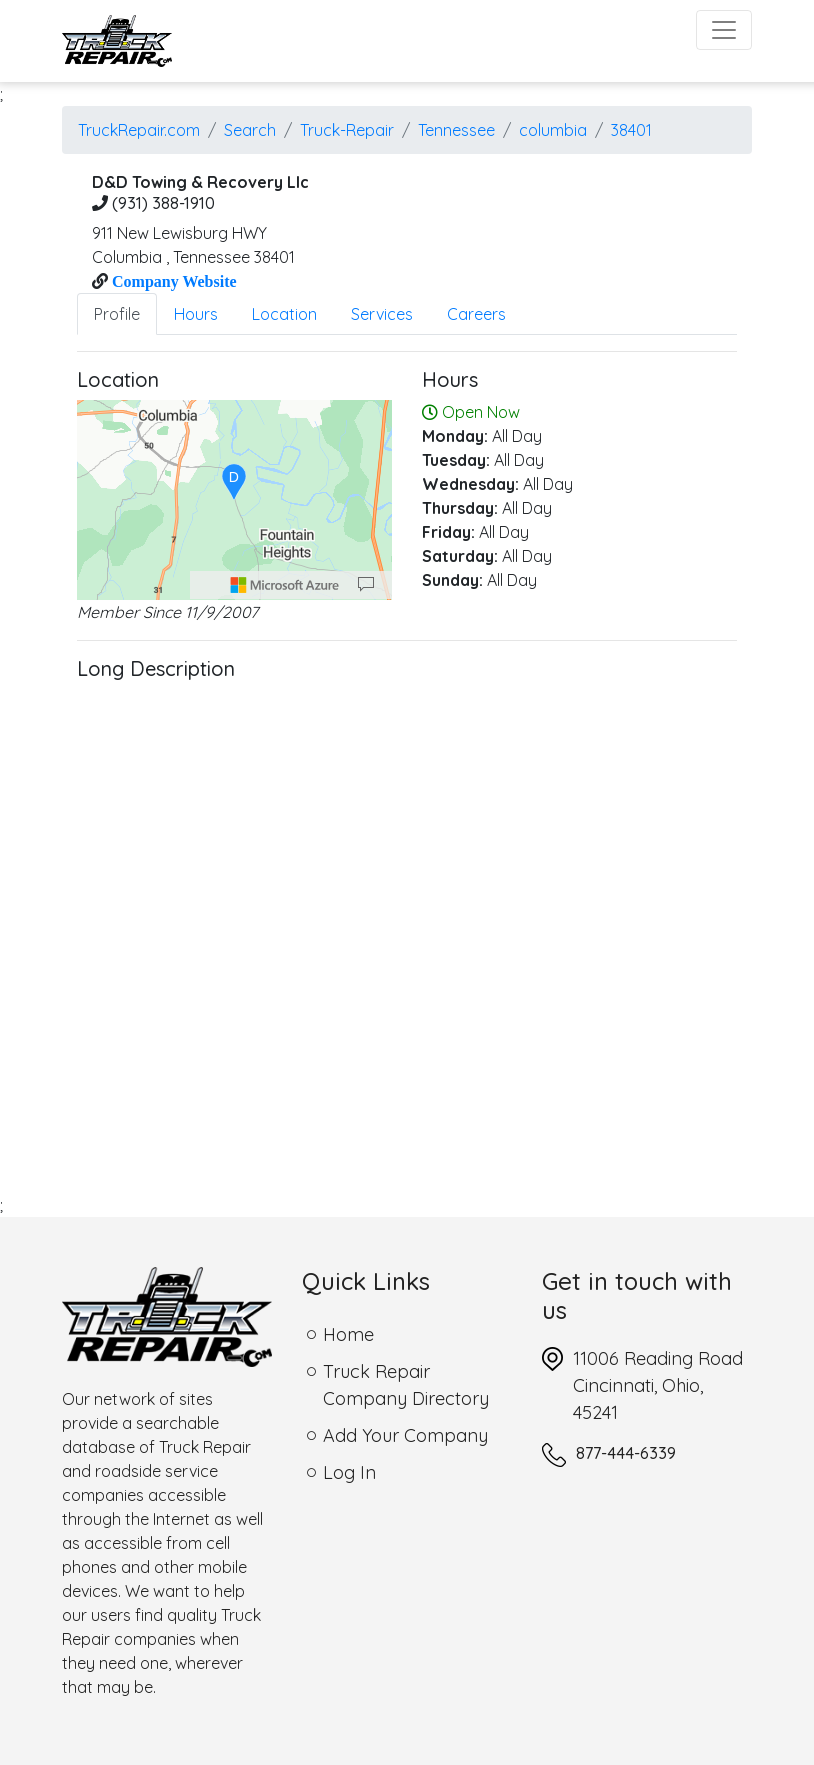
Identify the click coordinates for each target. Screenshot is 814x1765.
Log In (349, 1472)
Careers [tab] (476, 314)
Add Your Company (405, 1435)
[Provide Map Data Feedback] (366, 585)
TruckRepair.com (139, 130)
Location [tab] (284, 314)
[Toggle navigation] (724, 30)
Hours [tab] (196, 314)
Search (250, 130)
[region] (234, 500)
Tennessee (456, 130)
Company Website (172, 281)
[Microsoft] (285, 585)
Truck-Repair (347, 130)
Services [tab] (382, 314)
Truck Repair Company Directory (406, 1385)
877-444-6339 (626, 1453)
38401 (631, 130)
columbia (553, 130)
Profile (117, 314)
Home (348, 1334)
